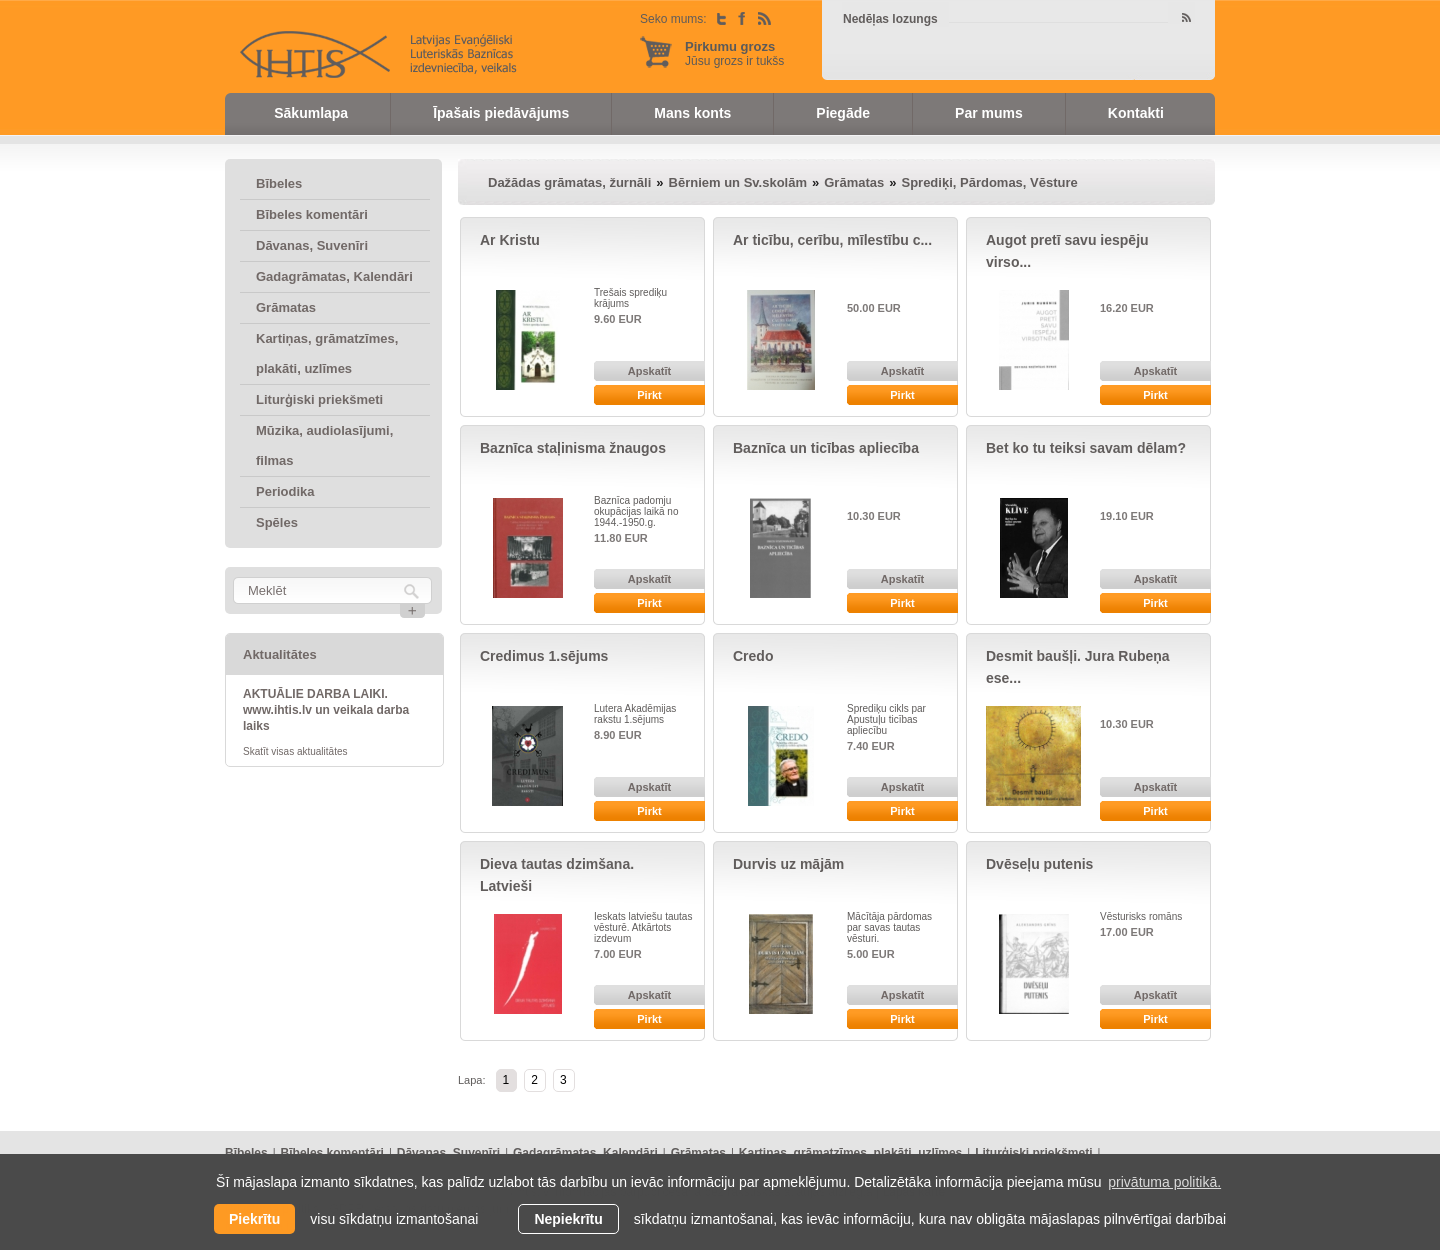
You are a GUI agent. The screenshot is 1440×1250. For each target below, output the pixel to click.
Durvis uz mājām (788, 864)
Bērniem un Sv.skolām (738, 182)
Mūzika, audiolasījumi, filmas (324, 445)
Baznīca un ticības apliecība (826, 448)
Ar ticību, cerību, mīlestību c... (832, 240)
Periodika (285, 491)
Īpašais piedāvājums (501, 113)
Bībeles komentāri (312, 214)
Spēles (277, 522)
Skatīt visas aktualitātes (295, 751)
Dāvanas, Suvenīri (312, 245)
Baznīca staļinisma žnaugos (573, 448)
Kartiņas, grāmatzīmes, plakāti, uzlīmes (327, 353)
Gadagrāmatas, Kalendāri (334, 276)
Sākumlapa (311, 113)
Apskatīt (649, 371)
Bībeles (279, 183)
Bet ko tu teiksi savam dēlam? (1086, 448)
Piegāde (843, 113)
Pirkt (649, 395)
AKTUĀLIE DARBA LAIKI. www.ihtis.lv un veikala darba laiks (326, 710)
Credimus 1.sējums (544, 656)
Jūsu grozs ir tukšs (734, 53)
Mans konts (692, 113)
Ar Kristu (510, 240)
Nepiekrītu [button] (568, 1219)
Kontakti (1136, 113)
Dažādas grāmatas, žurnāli (569, 182)
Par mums (989, 113)
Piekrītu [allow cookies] (254, 1219)
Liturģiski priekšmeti (319, 399)
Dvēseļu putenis (1039, 864)
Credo (753, 656)
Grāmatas (286, 307)
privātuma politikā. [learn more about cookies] (1164, 1182)
